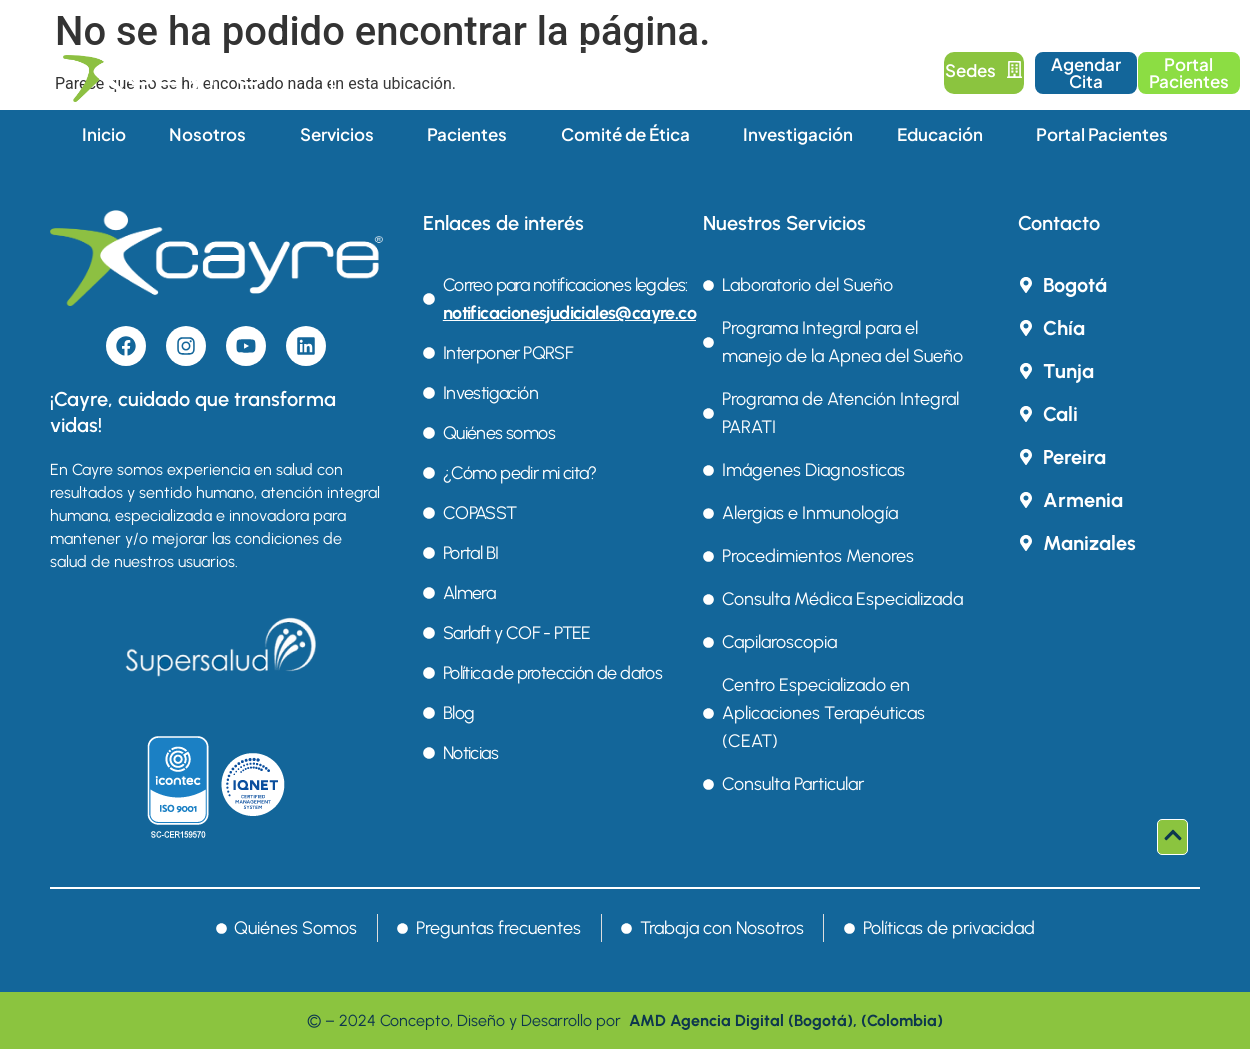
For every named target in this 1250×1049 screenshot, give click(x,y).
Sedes (984, 70)
